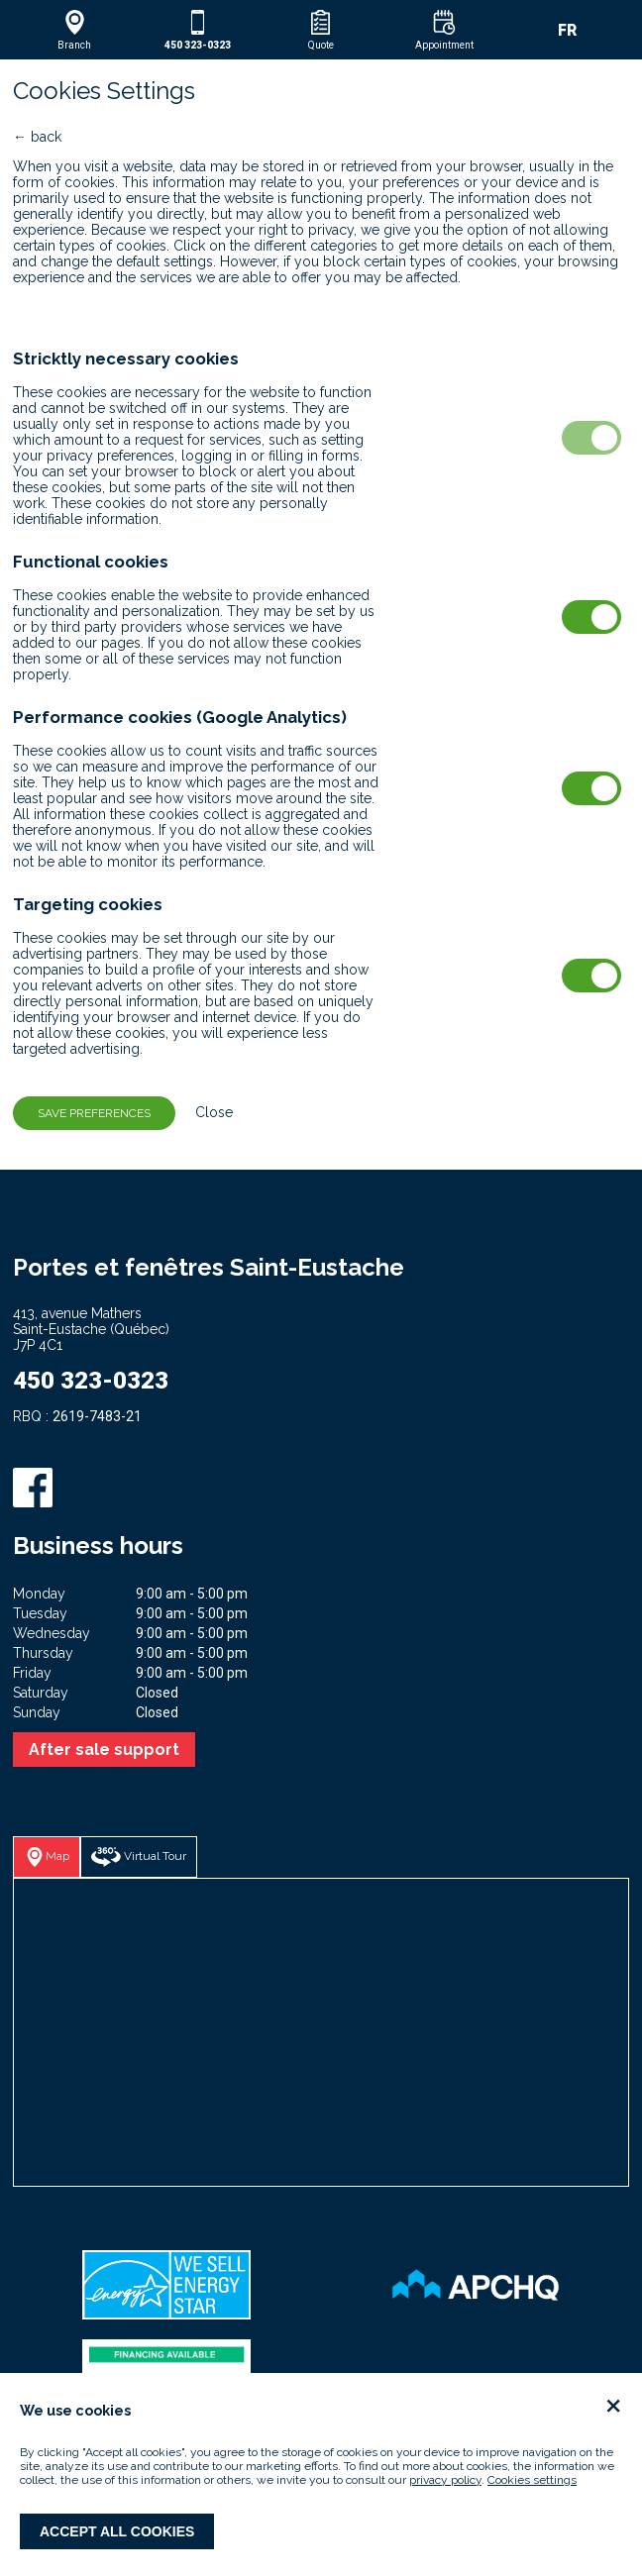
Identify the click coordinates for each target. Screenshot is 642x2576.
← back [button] (37, 137)
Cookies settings (532, 2480)
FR (567, 30)
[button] (74, 29)
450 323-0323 (90, 1380)
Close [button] (206, 1112)
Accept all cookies (117, 2531)
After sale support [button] (104, 1749)
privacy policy (445, 2480)
